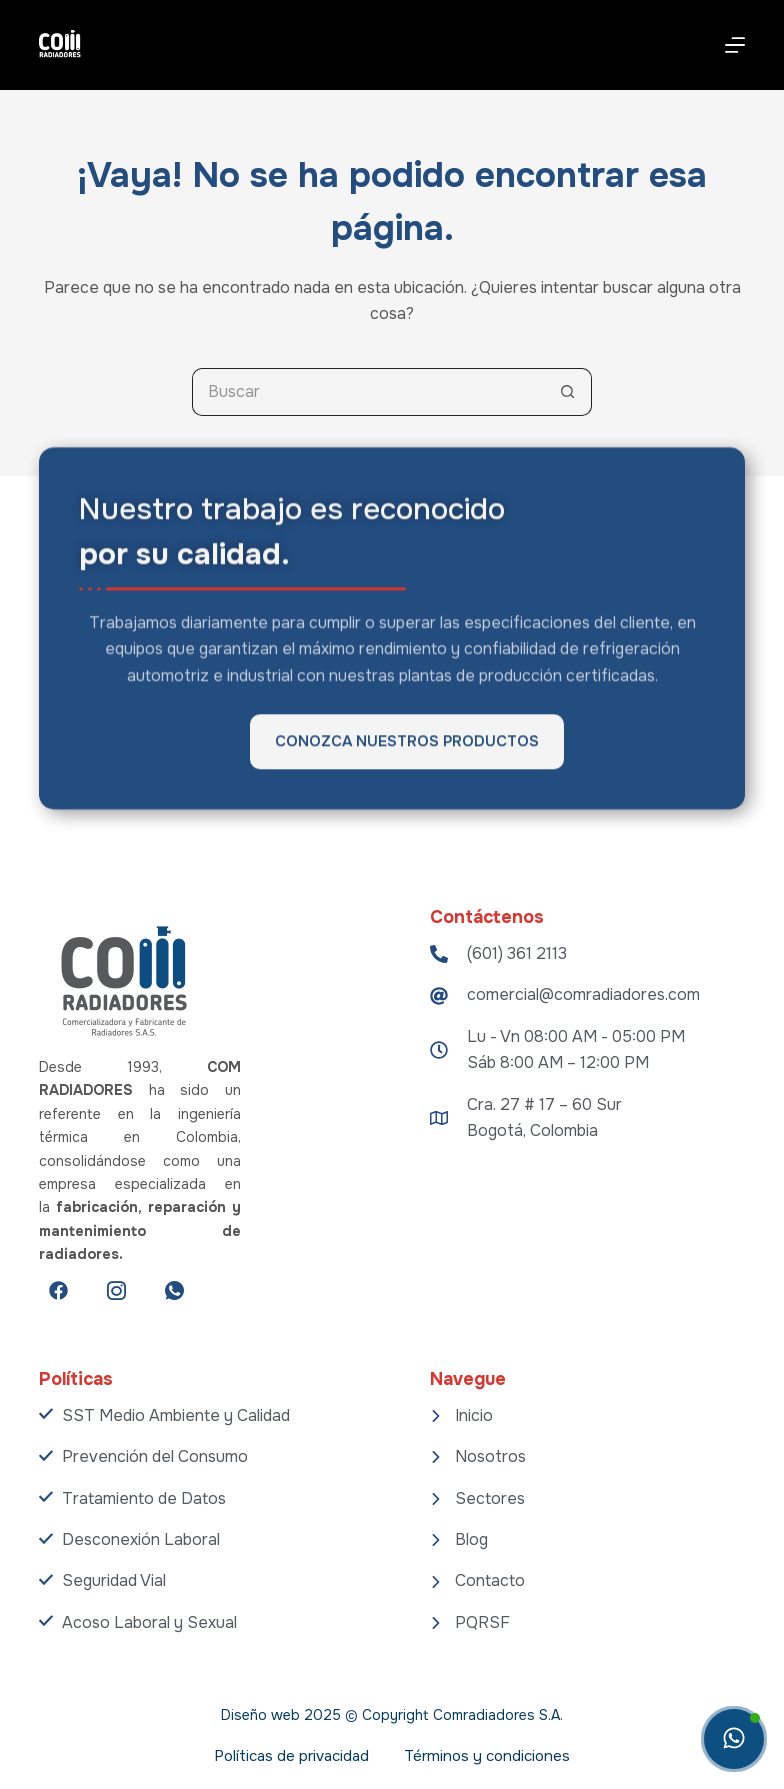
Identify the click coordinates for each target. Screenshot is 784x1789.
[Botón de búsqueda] (568, 392)
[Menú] (735, 45)
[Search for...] (368, 392)
